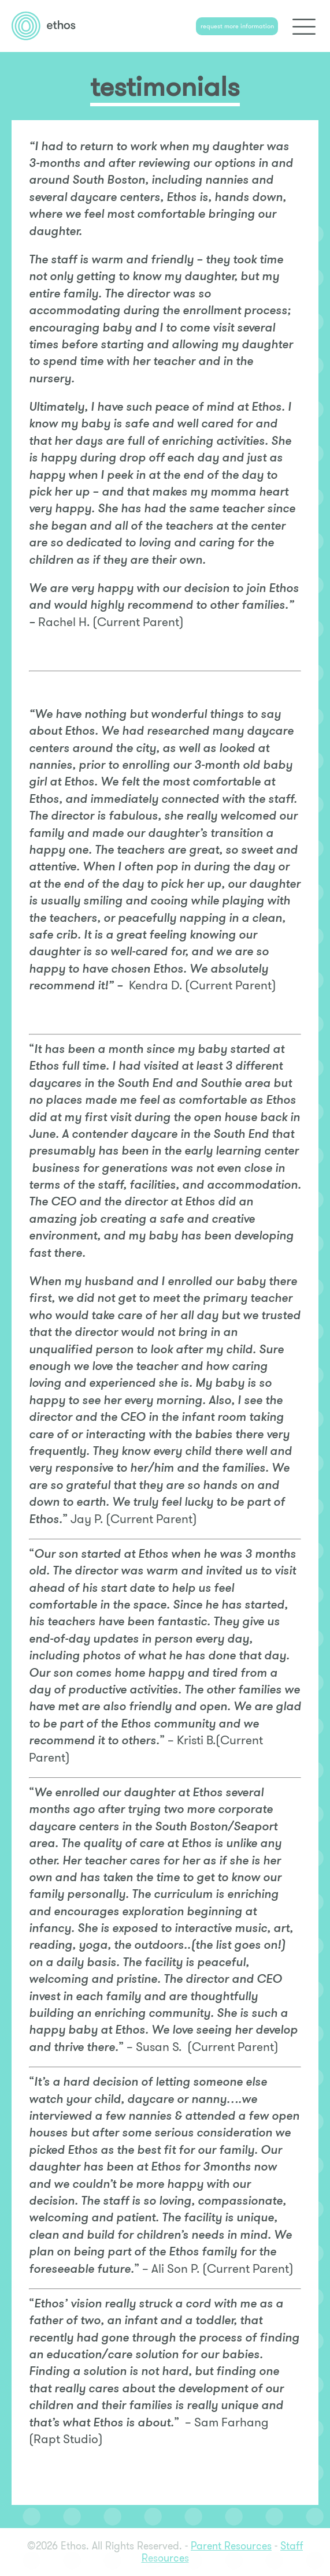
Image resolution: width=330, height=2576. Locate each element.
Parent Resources (231, 2545)
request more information (237, 26)
